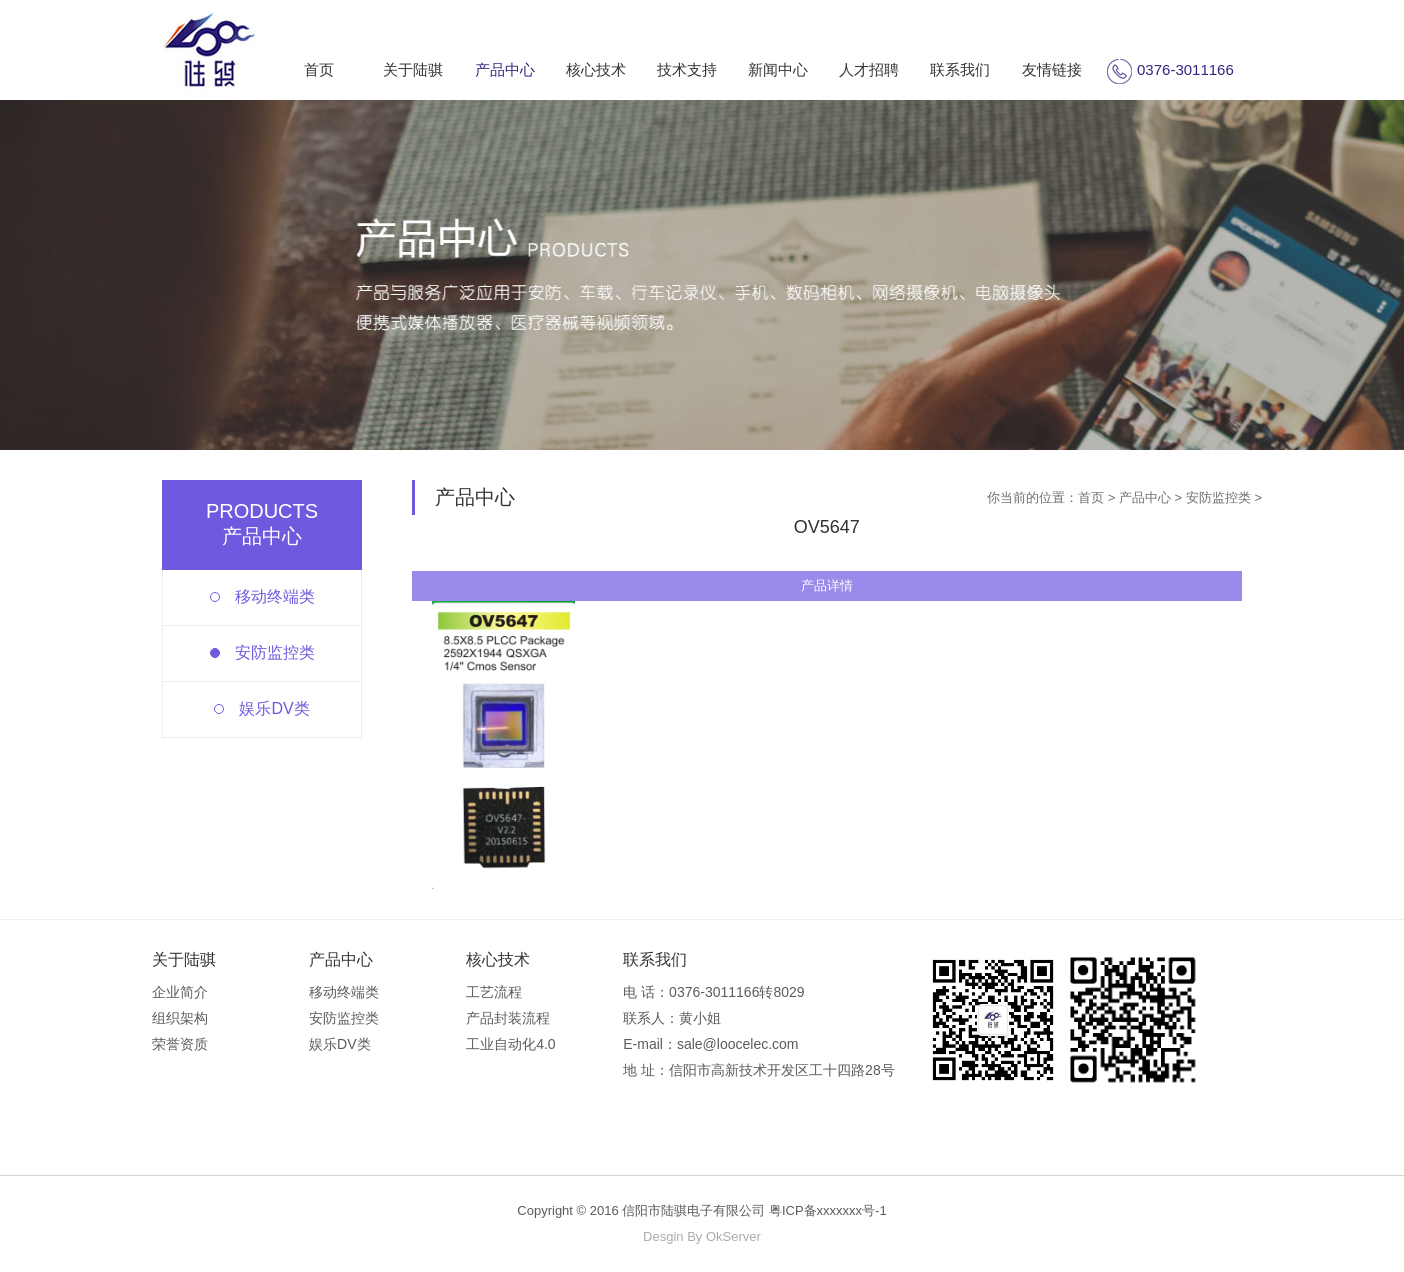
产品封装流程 (508, 1018)
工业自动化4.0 (510, 1044)
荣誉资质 (180, 1044)
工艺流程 (494, 992)
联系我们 (960, 69)
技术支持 (687, 69)
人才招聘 (869, 69)
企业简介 (180, 992)
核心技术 (596, 69)
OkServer (733, 1236)
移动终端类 (275, 596)
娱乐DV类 (274, 708)
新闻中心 (778, 69)
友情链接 (1052, 69)
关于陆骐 (413, 69)
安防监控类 (275, 652)
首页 (319, 69)
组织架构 (180, 1018)
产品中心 (505, 69)
